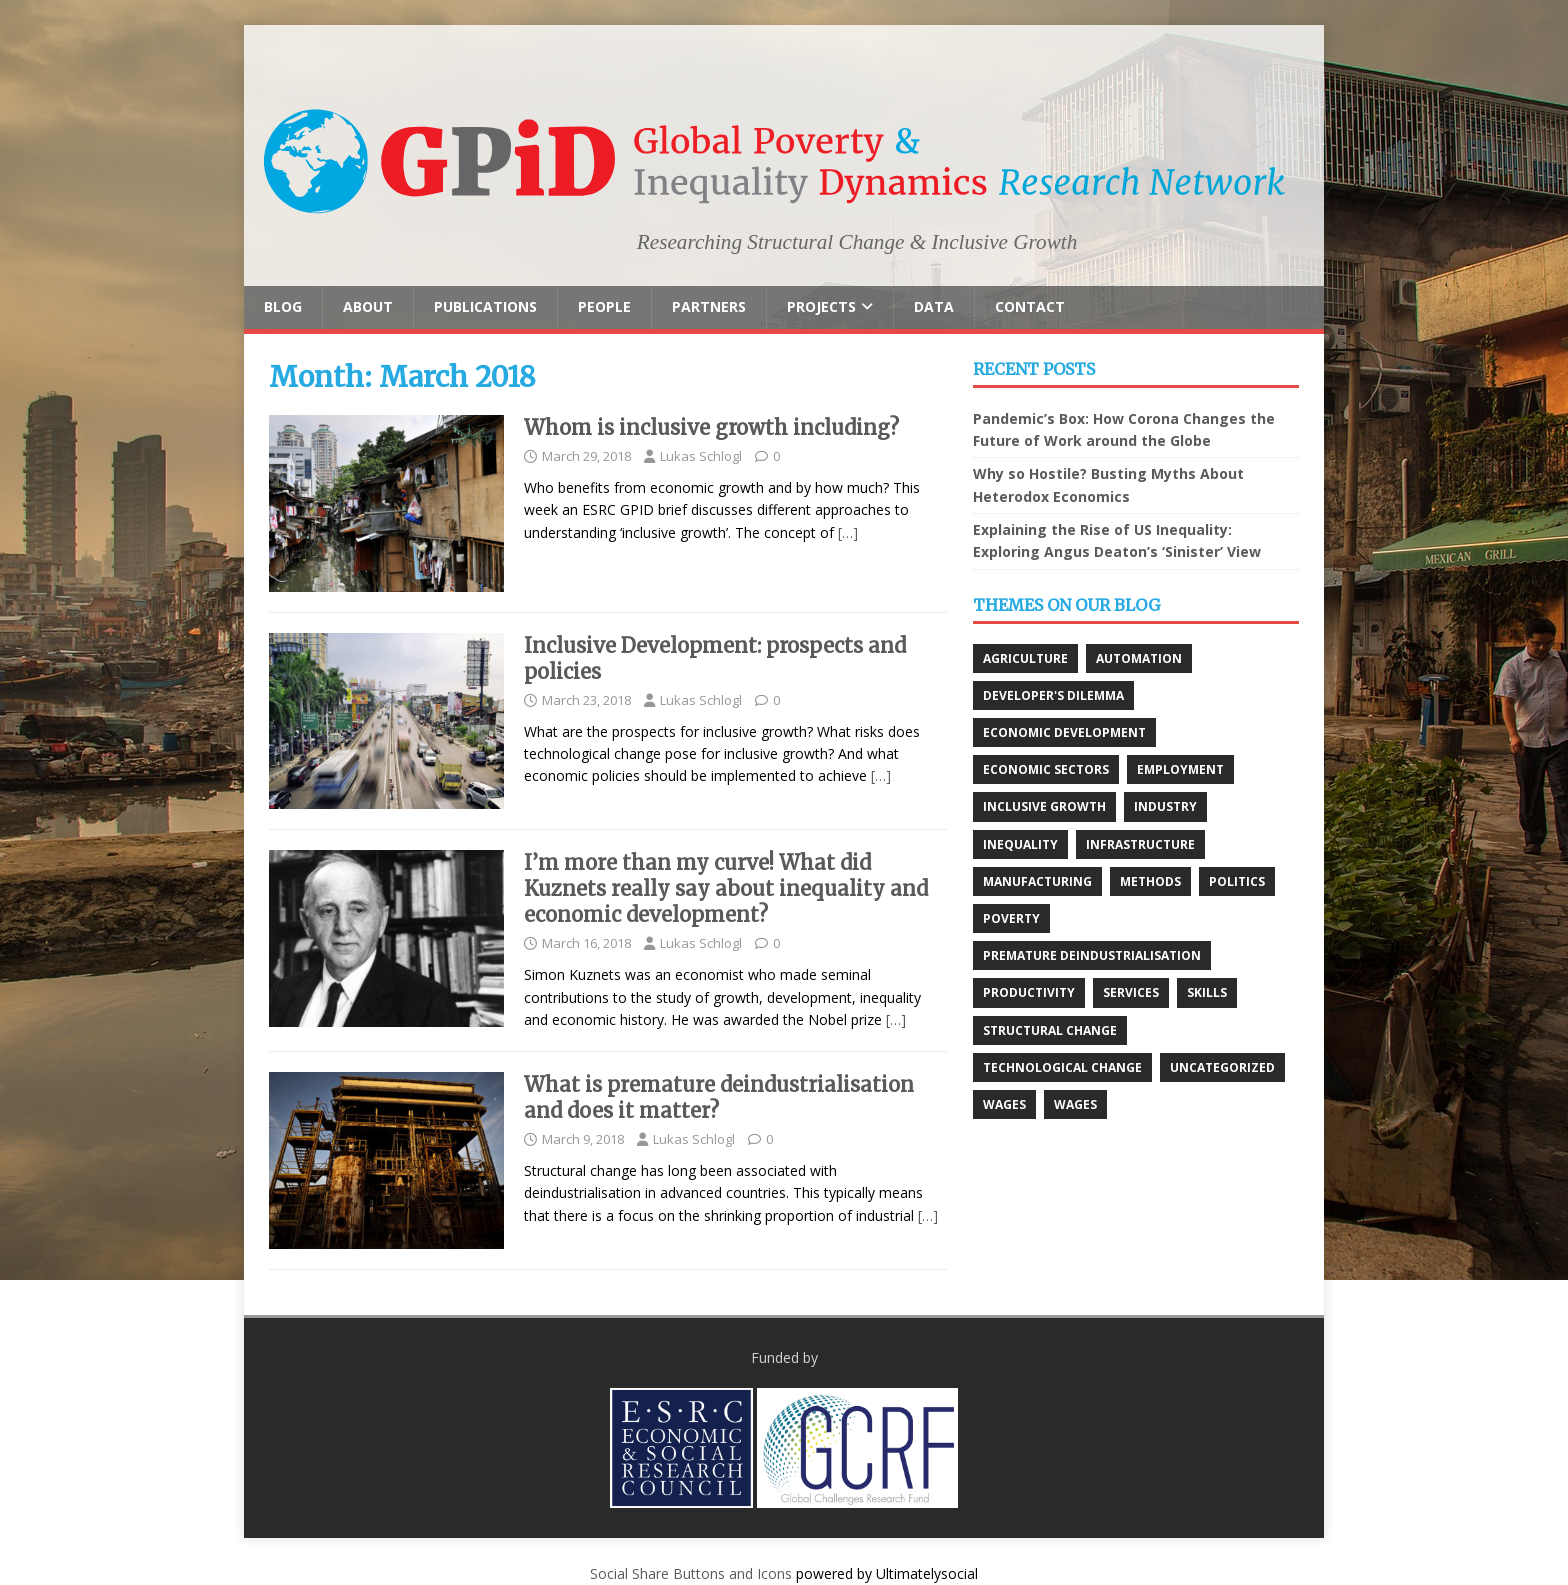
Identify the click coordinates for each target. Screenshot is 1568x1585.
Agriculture (1025, 658)
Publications (485, 306)
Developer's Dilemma (1053, 695)
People (604, 306)
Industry (1165, 806)
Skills (1207, 992)
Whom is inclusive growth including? (711, 427)
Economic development (1064, 732)
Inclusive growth (1044, 806)
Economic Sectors (1046, 769)
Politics (1237, 881)
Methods (1150, 881)
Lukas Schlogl (701, 456)
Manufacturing (1037, 881)
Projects (821, 306)
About (368, 306)
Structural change (1050, 1030)
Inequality (1020, 844)
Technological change (1062, 1067)
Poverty (1011, 918)
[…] (848, 532)
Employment (1180, 769)
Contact (1030, 306)
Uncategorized (1222, 1067)
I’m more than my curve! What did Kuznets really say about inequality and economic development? (726, 888)
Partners (709, 306)
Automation (1139, 658)
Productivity (1029, 992)
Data (934, 306)
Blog (283, 306)
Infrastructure (1140, 844)
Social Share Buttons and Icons (691, 1573)
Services (1131, 992)
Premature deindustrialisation (1092, 955)
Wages (1004, 1104)
